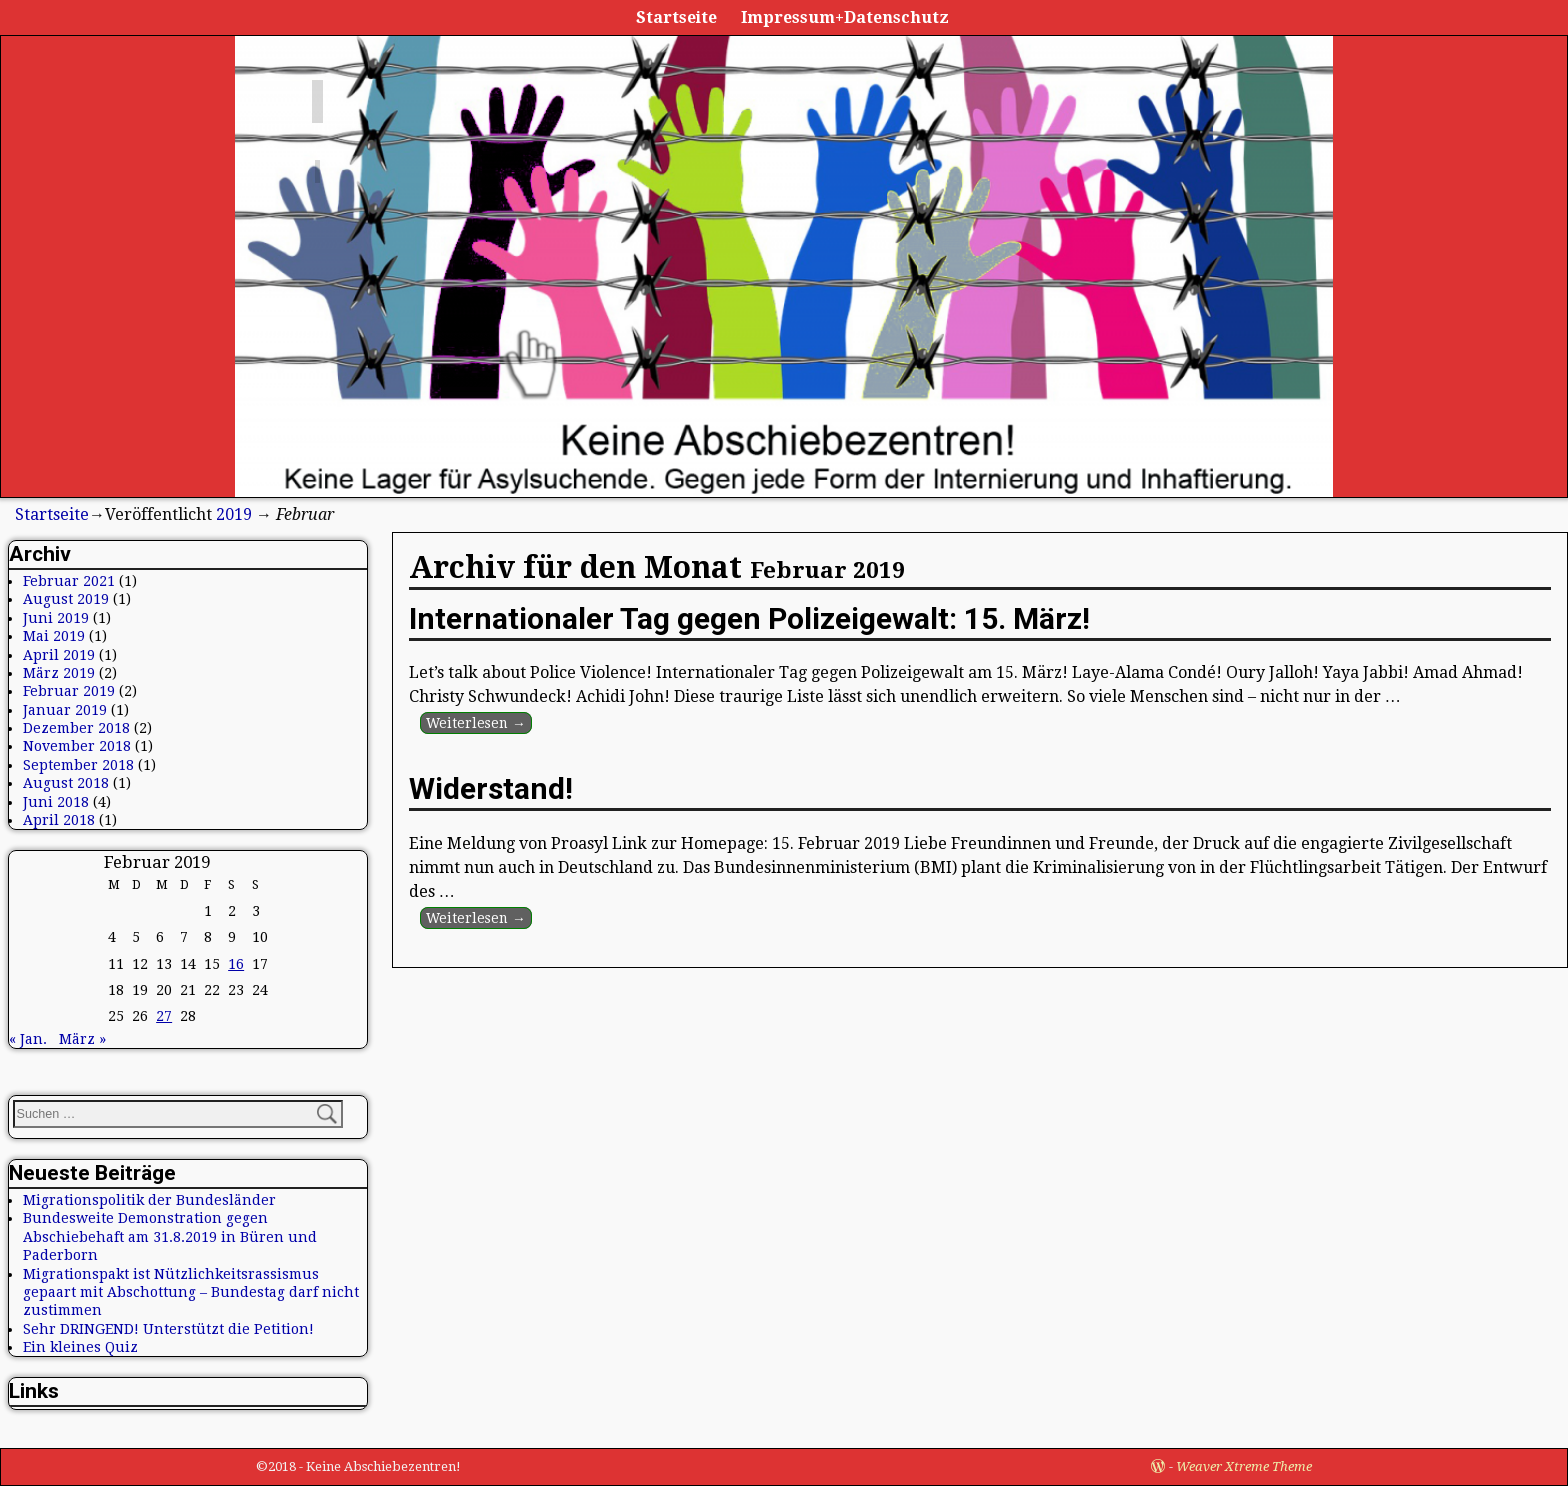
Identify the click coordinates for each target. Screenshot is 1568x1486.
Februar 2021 (69, 581)
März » (82, 1039)
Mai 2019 (54, 636)
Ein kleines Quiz (80, 1347)
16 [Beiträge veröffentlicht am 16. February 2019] (236, 964)
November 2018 (77, 746)
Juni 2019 (56, 618)
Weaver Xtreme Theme (1244, 1466)
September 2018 (78, 765)
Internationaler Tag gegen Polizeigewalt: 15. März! (749, 618)
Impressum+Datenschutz (845, 17)
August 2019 (66, 599)
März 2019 (59, 673)
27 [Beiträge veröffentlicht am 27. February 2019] (164, 1016)
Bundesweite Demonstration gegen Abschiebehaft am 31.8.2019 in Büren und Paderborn (170, 1236)
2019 (234, 514)
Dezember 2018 (76, 728)
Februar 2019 (69, 691)
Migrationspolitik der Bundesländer (149, 1200)
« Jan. (28, 1039)
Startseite (676, 17)
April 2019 (59, 655)
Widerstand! (491, 788)
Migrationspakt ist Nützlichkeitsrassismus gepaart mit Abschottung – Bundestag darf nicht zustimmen (191, 1292)
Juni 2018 (56, 802)
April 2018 (59, 820)
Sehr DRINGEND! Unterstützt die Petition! (168, 1329)
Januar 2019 (65, 710)
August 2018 (66, 783)
